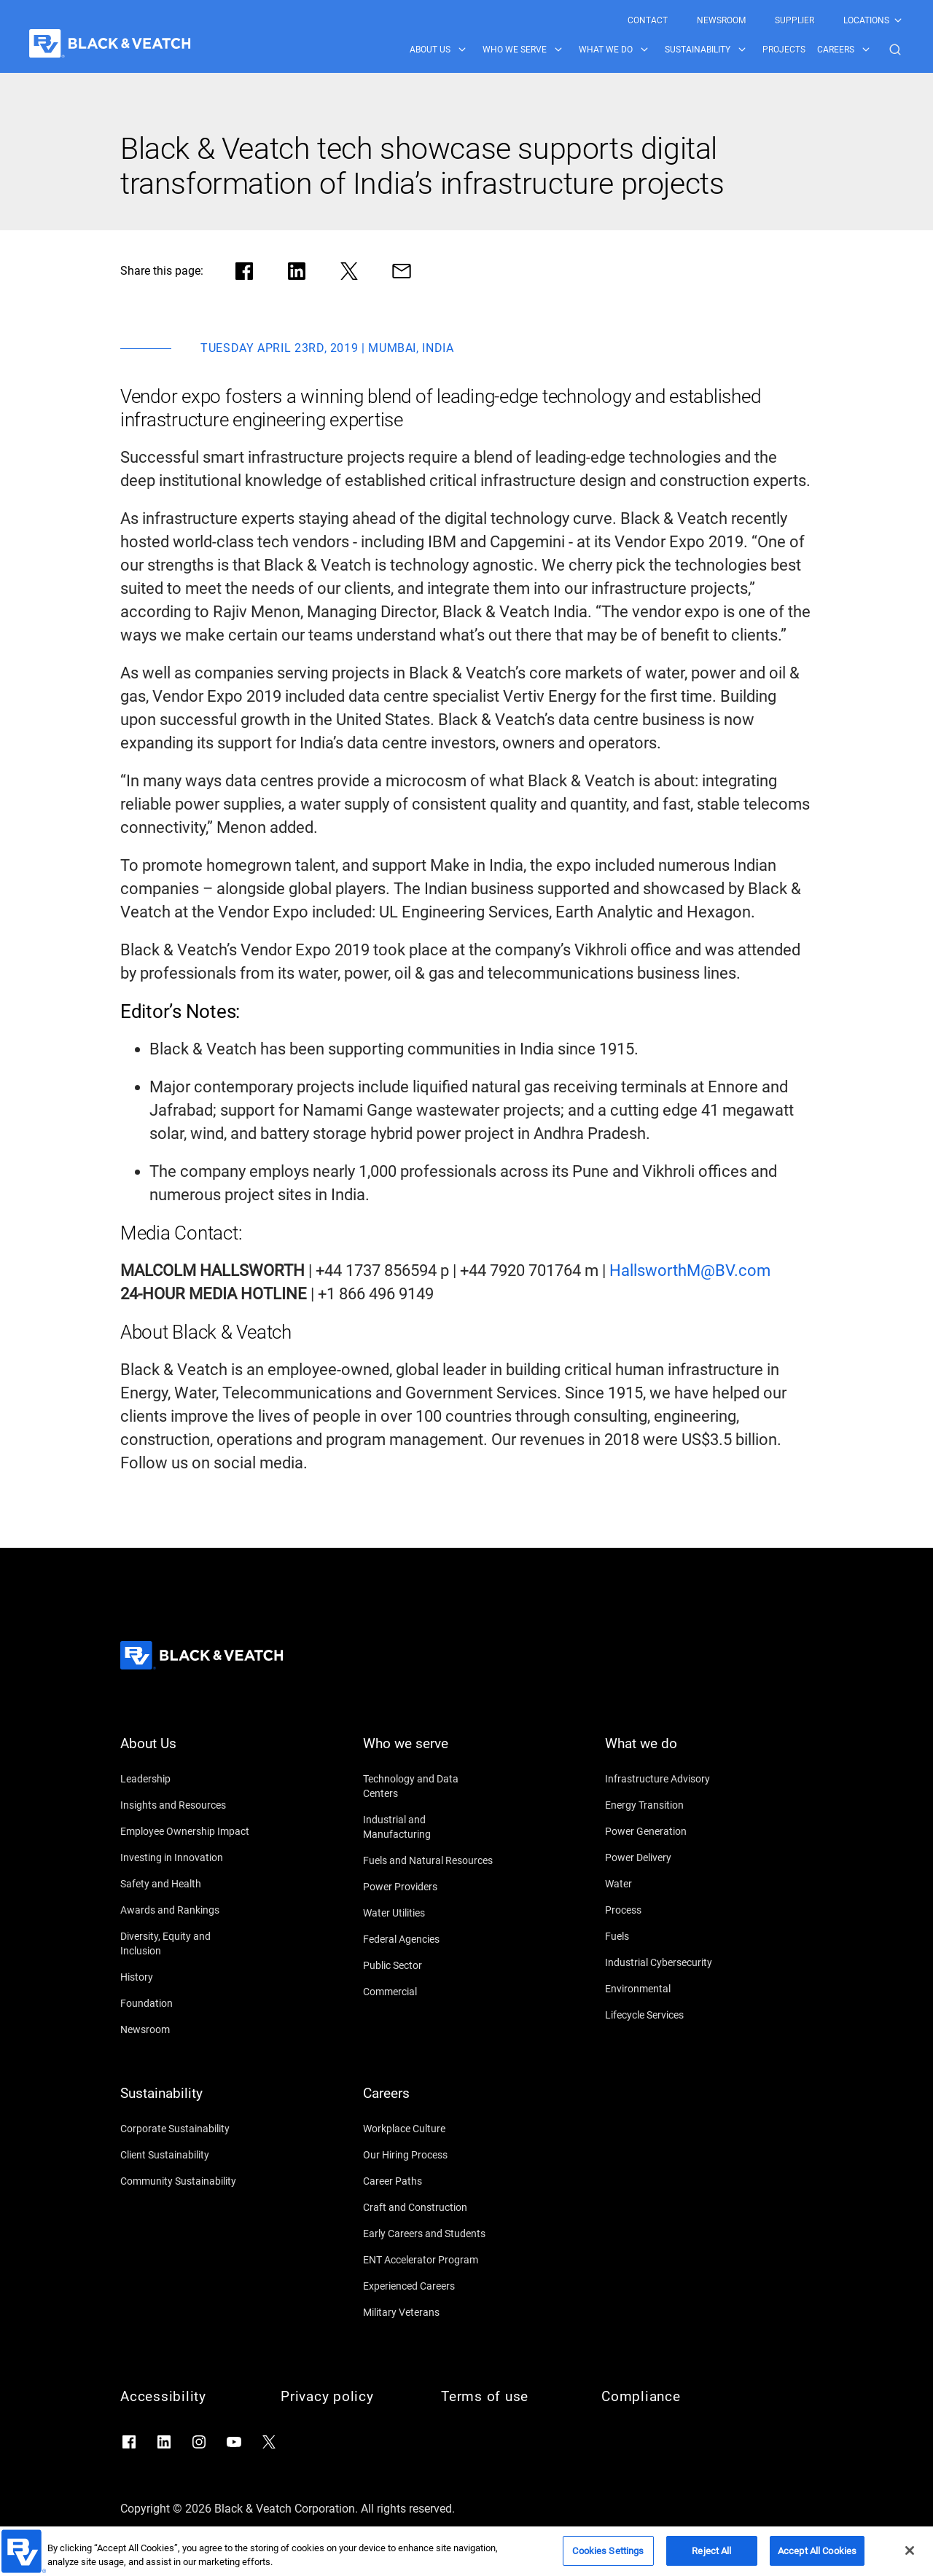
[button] (895, 49)
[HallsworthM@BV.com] (689, 1271)
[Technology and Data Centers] (428, 1786)
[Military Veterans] (428, 2312)
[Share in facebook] (244, 271)
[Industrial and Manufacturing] (428, 1826)
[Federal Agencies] (428, 1939)
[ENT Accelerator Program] (428, 2259)
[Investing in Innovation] (185, 1857)
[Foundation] (185, 2003)
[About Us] (185, 1753)
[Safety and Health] (185, 1883)
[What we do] (670, 1753)
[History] (185, 1977)
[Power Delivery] (670, 1857)
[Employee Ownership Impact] (185, 1831)
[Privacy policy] (346, 2396)
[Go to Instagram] (199, 2442)
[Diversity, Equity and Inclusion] (185, 1943)
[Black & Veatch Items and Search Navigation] (657, 49)
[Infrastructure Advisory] (670, 1779)
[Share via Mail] (401, 271)
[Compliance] (667, 2396)
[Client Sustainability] (185, 2155)
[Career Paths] (428, 2181)
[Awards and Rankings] (185, 1910)
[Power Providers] (428, 1886)
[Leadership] (185, 1779)
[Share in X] (349, 271)
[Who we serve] (428, 1753)
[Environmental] (670, 1988)
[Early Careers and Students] (428, 2233)
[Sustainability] (185, 2102)
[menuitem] (648, 20)
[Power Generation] (670, 1831)
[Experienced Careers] (428, 2286)
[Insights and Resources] (185, 1805)
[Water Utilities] (428, 1913)
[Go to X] (269, 2442)
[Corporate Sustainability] (185, 2128)
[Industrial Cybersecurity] (670, 1962)
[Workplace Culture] (428, 2128)
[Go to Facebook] (129, 2442)
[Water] (670, 1883)
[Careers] (428, 2102)
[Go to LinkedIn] (164, 2442)
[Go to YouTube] (234, 2442)
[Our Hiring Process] (428, 2155)
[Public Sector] (428, 1965)
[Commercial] (428, 1991)
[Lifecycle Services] (670, 2015)
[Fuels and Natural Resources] (428, 1860)
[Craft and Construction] (428, 2207)
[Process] (670, 1910)
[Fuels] (670, 1936)
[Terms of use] (506, 2396)
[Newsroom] (185, 2029)
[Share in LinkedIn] (296, 271)
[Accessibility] (185, 2396)
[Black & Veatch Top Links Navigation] (766, 20)
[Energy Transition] (670, 1805)
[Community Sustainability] (185, 2181)
